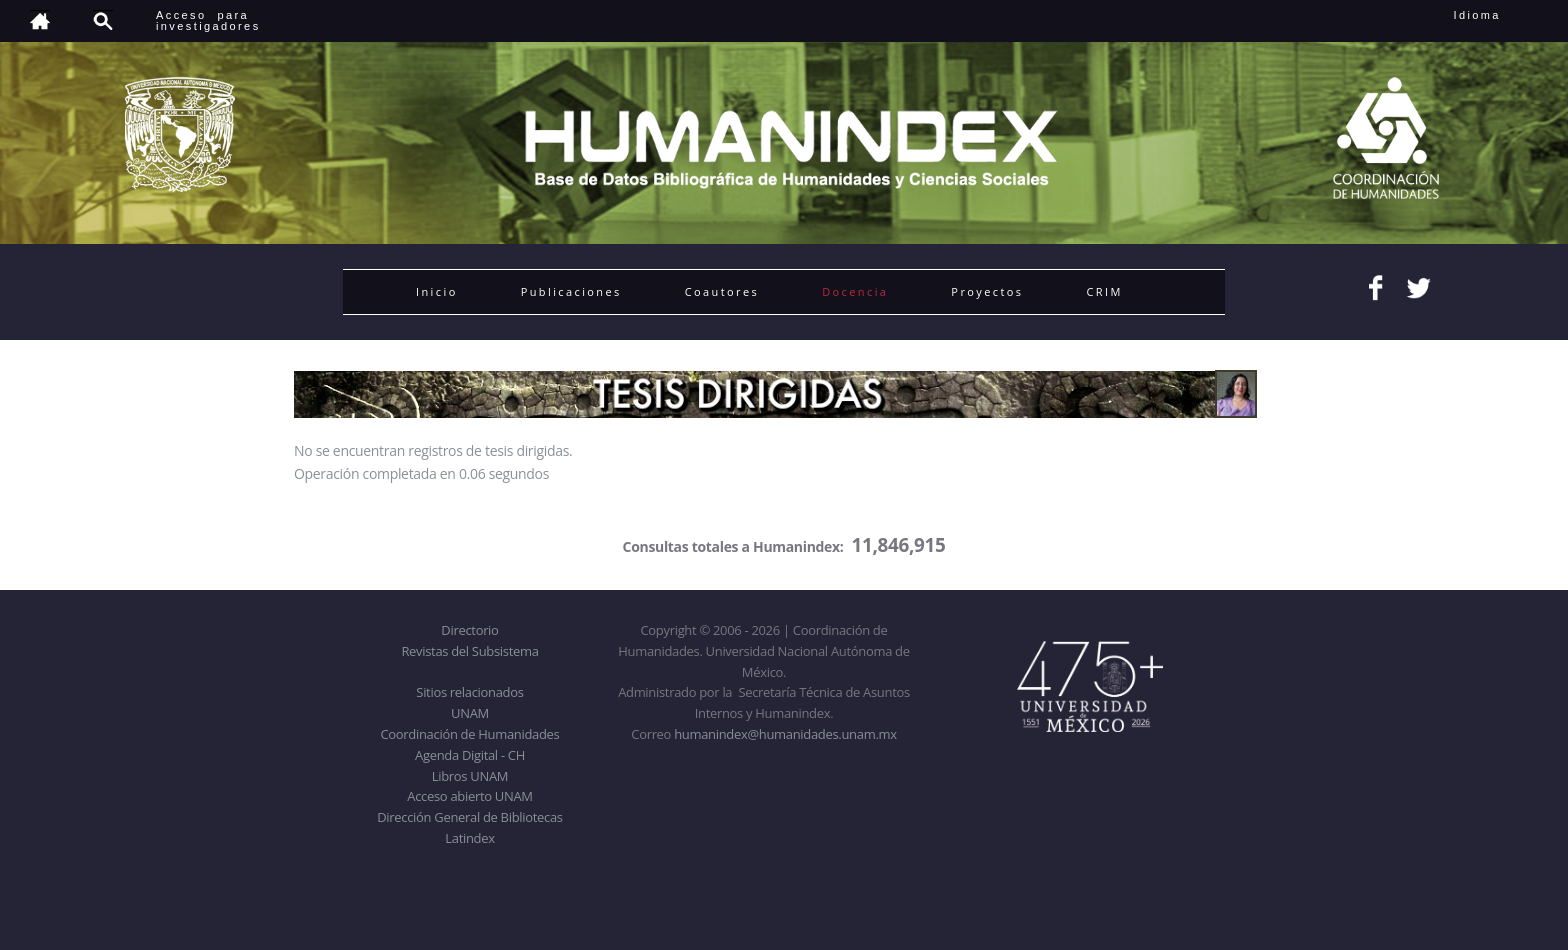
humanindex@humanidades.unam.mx (785, 734)
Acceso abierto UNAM (469, 796)
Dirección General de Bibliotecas (469, 817)
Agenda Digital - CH (470, 755)
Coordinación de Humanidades (470, 734)
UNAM (470, 713)
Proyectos (987, 291)
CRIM (1104, 291)
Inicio (437, 291)
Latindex (469, 838)
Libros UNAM (470, 776)
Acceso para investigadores (208, 20)
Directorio (469, 630)
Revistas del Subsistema (469, 651)
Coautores (722, 291)
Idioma (1501, 15)
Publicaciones (571, 291)
